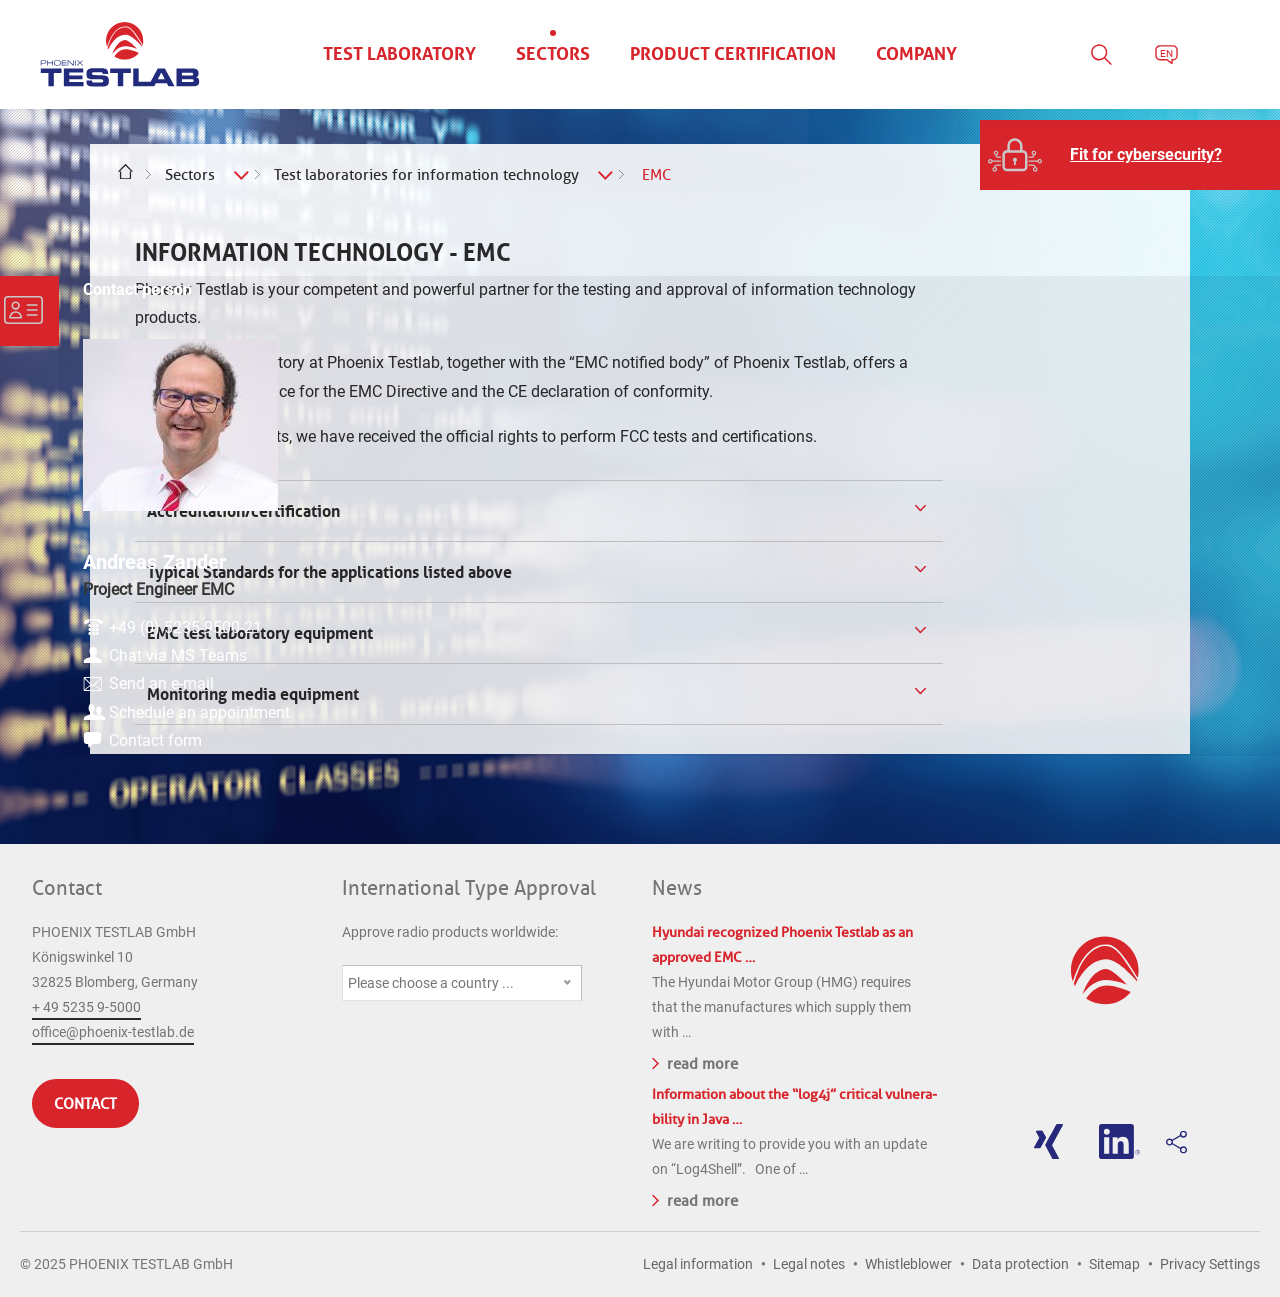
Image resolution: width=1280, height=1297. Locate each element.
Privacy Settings (1210, 1264)
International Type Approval (469, 888)
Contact (67, 888)
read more (695, 1062)
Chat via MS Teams (1165, 605)
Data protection (1020, 1264)
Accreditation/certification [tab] (241, 511)
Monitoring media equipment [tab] (251, 694)
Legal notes (809, 1264)
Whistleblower (908, 1264)
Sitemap (1114, 1264)
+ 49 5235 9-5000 (86, 1007)
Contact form (1142, 732)
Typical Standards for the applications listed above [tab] (327, 572)
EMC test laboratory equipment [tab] (258, 633)
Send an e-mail (1148, 638)
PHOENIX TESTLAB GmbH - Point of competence (120, 55)
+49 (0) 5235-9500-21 (1172, 572)
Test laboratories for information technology (426, 175)
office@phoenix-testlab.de (113, 1032)
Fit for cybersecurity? (1146, 154)
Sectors (190, 175)
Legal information (698, 1264)
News (677, 888)
